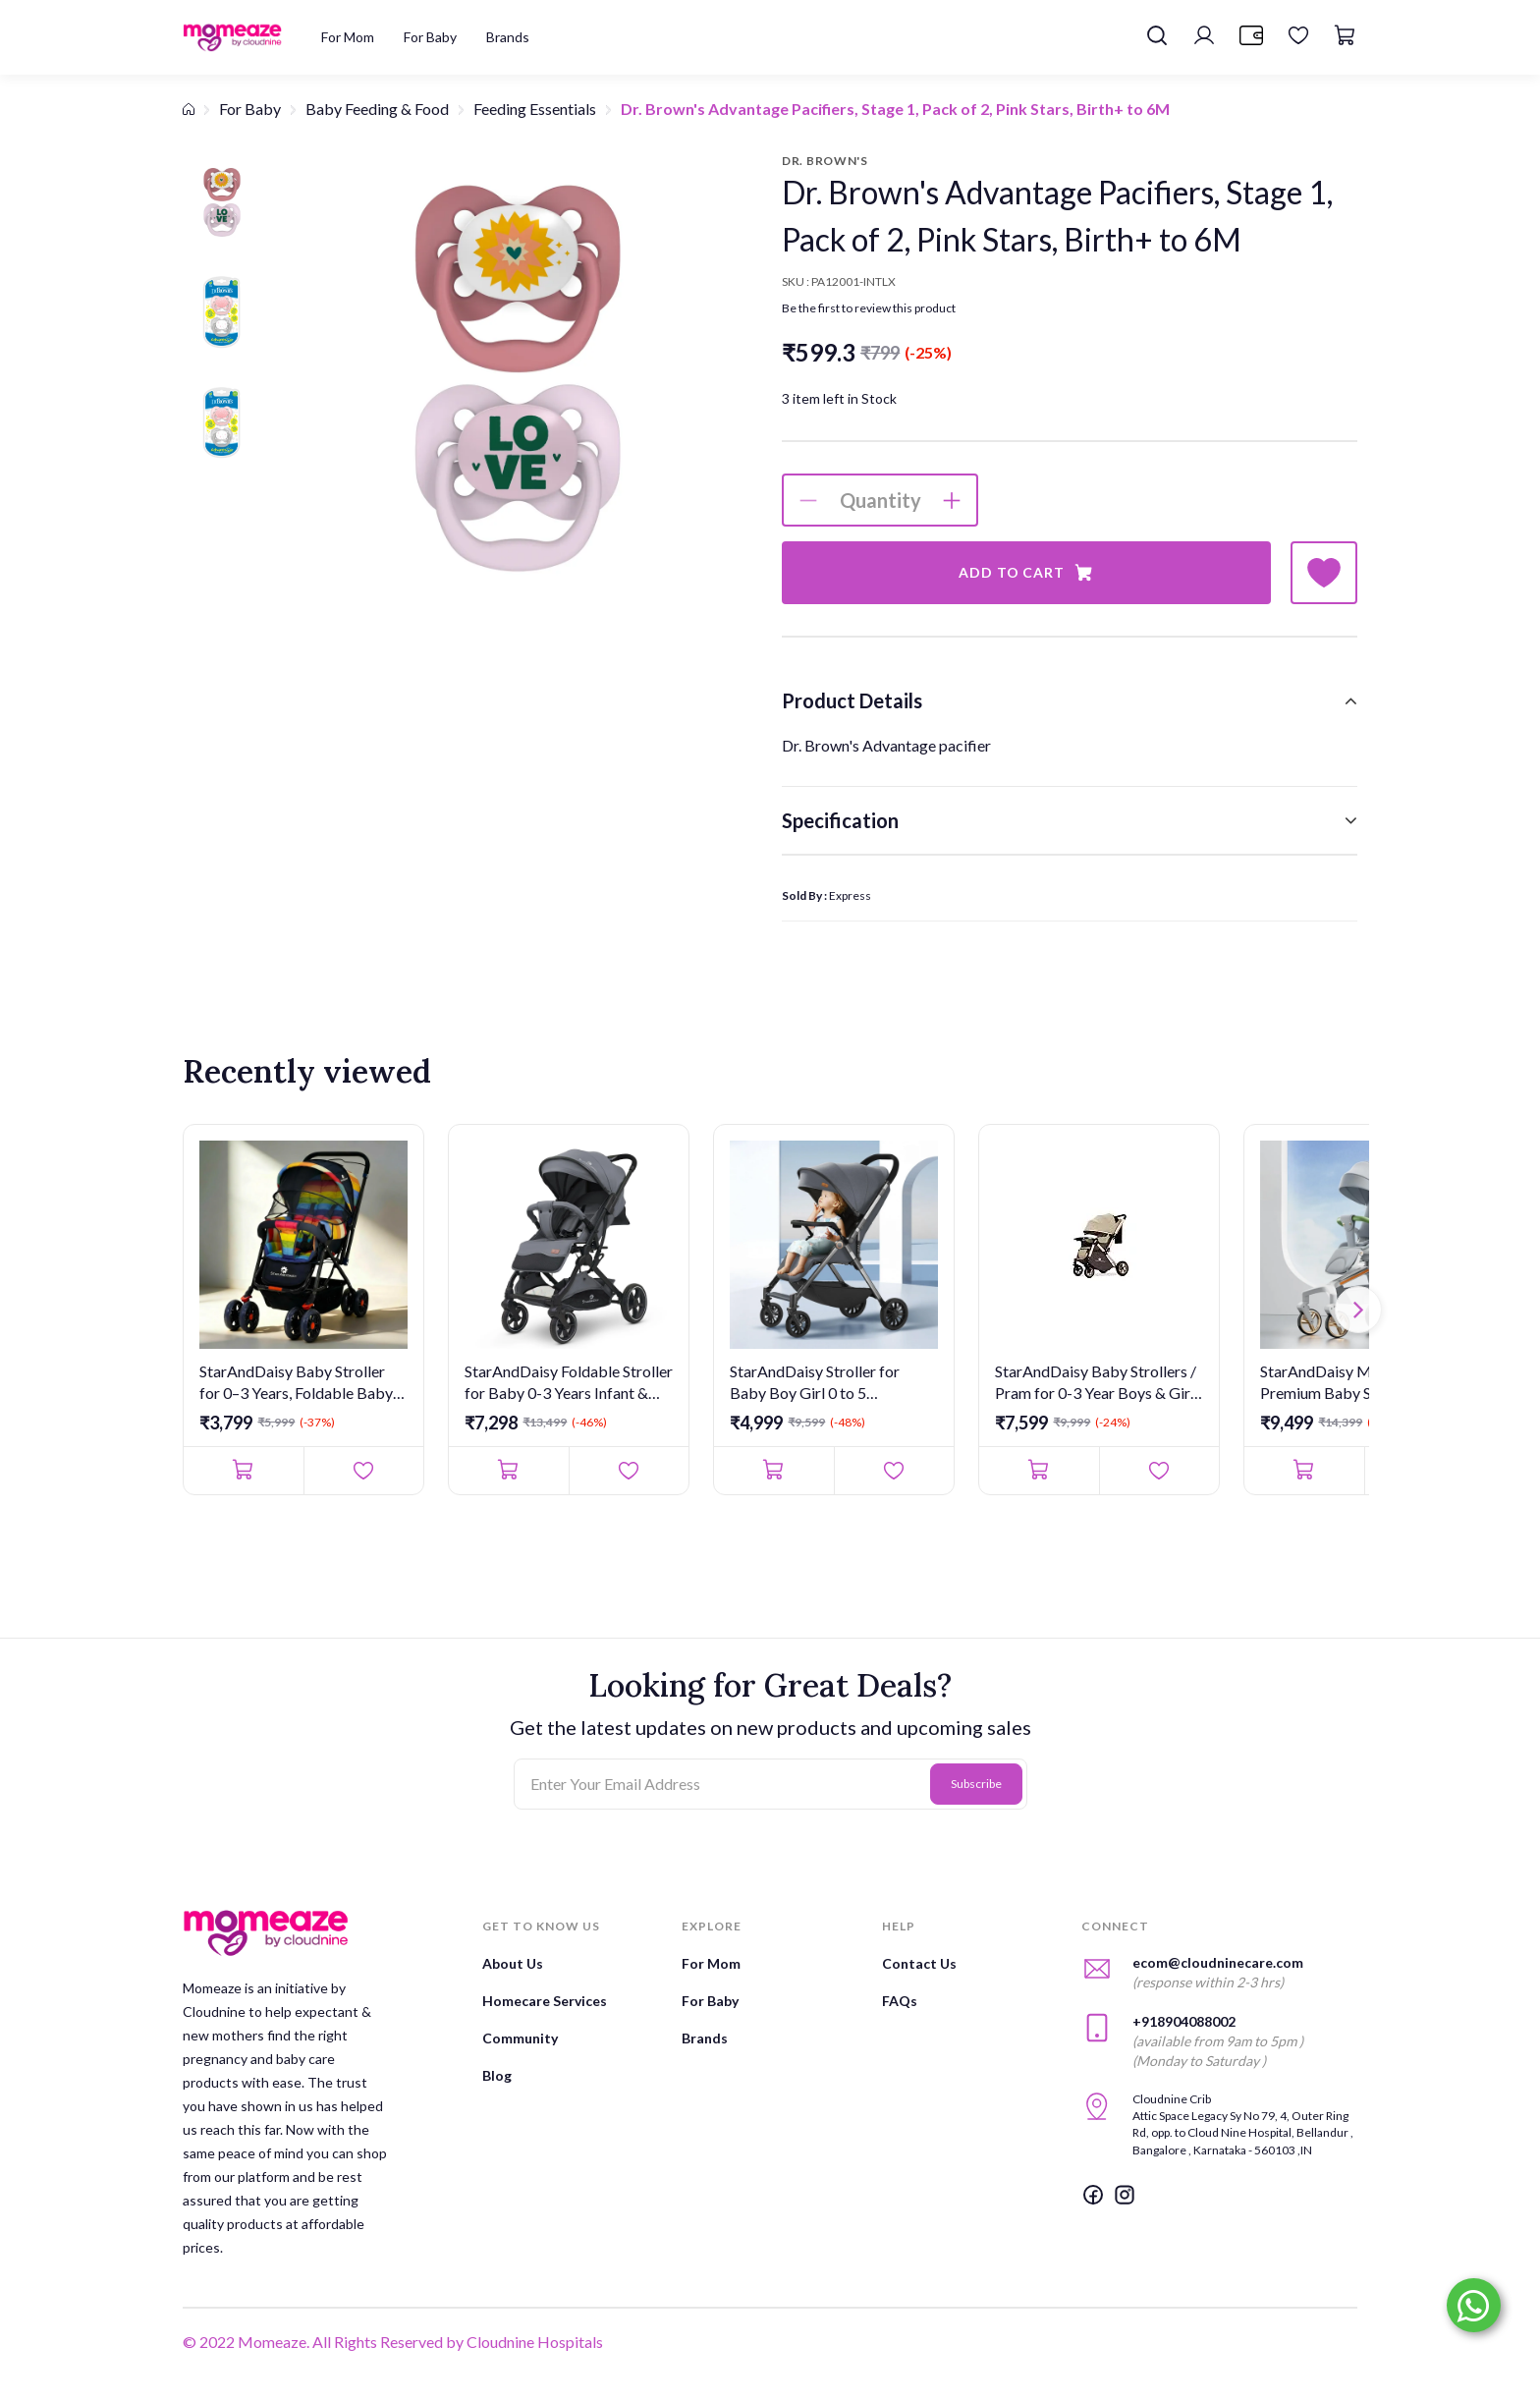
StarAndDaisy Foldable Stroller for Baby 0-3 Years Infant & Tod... (569, 1383)
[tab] (1069, 700)
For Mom (711, 1963)
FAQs (899, 2000)
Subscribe (976, 1783)
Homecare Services (544, 2000)
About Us (512, 1963)
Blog (497, 2075)
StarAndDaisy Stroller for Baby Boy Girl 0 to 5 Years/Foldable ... (815, 1383)
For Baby (250, 108)
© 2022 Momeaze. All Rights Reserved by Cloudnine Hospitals (393, 2341)
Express (850, 895)
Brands (705, 2038)
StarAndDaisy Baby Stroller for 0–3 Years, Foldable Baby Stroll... (296, 1383)
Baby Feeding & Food (377, 108)
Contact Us (919, 1963)
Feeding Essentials (534, 108)
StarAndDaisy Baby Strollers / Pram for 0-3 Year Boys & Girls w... (1098, 1383)
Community (520, 2038)
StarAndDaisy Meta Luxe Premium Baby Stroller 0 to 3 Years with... (1357, 1383)
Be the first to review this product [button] (869, 308)
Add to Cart (1026, 573)
